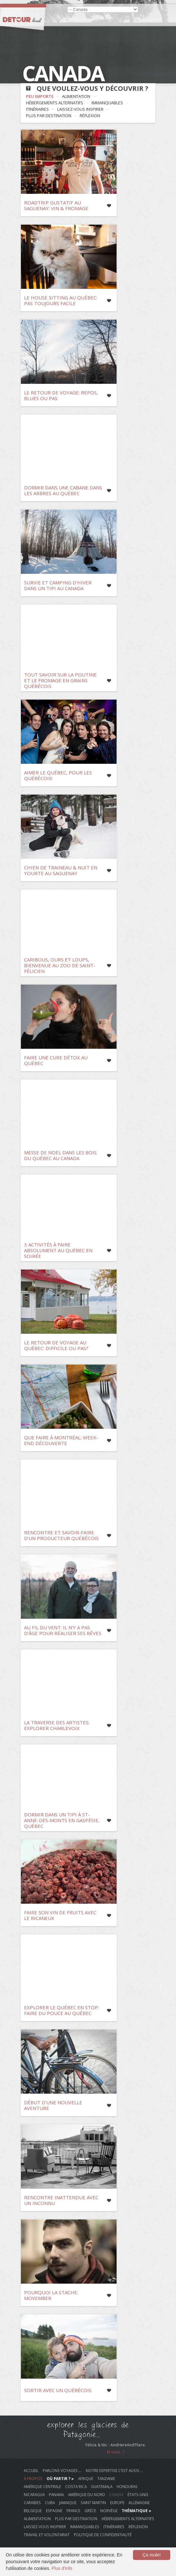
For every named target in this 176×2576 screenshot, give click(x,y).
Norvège (109, 2510)
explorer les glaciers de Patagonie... (88, 2430)
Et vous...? (115, 2452)
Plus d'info (62, 2568)
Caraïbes (32, 2502)
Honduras (127, 2486)
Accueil (31, 2470)
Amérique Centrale (42, 2486)
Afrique (85, 2478)
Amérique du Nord (86, 2494)
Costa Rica (76, 2486)
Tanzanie (106, 2478)
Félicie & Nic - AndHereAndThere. (115, 2445)
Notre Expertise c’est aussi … (114, 2470)
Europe (117, 2502)
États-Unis (138, 2494)
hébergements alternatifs (54, 103)
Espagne (54, 2510)
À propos (33, 2478)
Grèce (90, 2510)
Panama (56, 2494)
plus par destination (48, 115)
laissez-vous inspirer (80, 109)
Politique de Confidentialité (103, 2534)
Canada (116, 2494)
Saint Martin (93, 2502)
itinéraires (37, 109)
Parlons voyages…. (62, 2470)
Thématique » (136, 2510)
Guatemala (101, 2486)
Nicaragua (34, 2494)
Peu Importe (40, 96)
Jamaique (67, 2502)
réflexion (90, 115)
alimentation (76, 96)
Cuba (50, 2502)
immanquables (107, 103)
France (73, 2510)
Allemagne (139, 2502)
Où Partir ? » (60, 2478)
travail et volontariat (47, 2534)
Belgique (33, 2510)
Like (108, 206)
